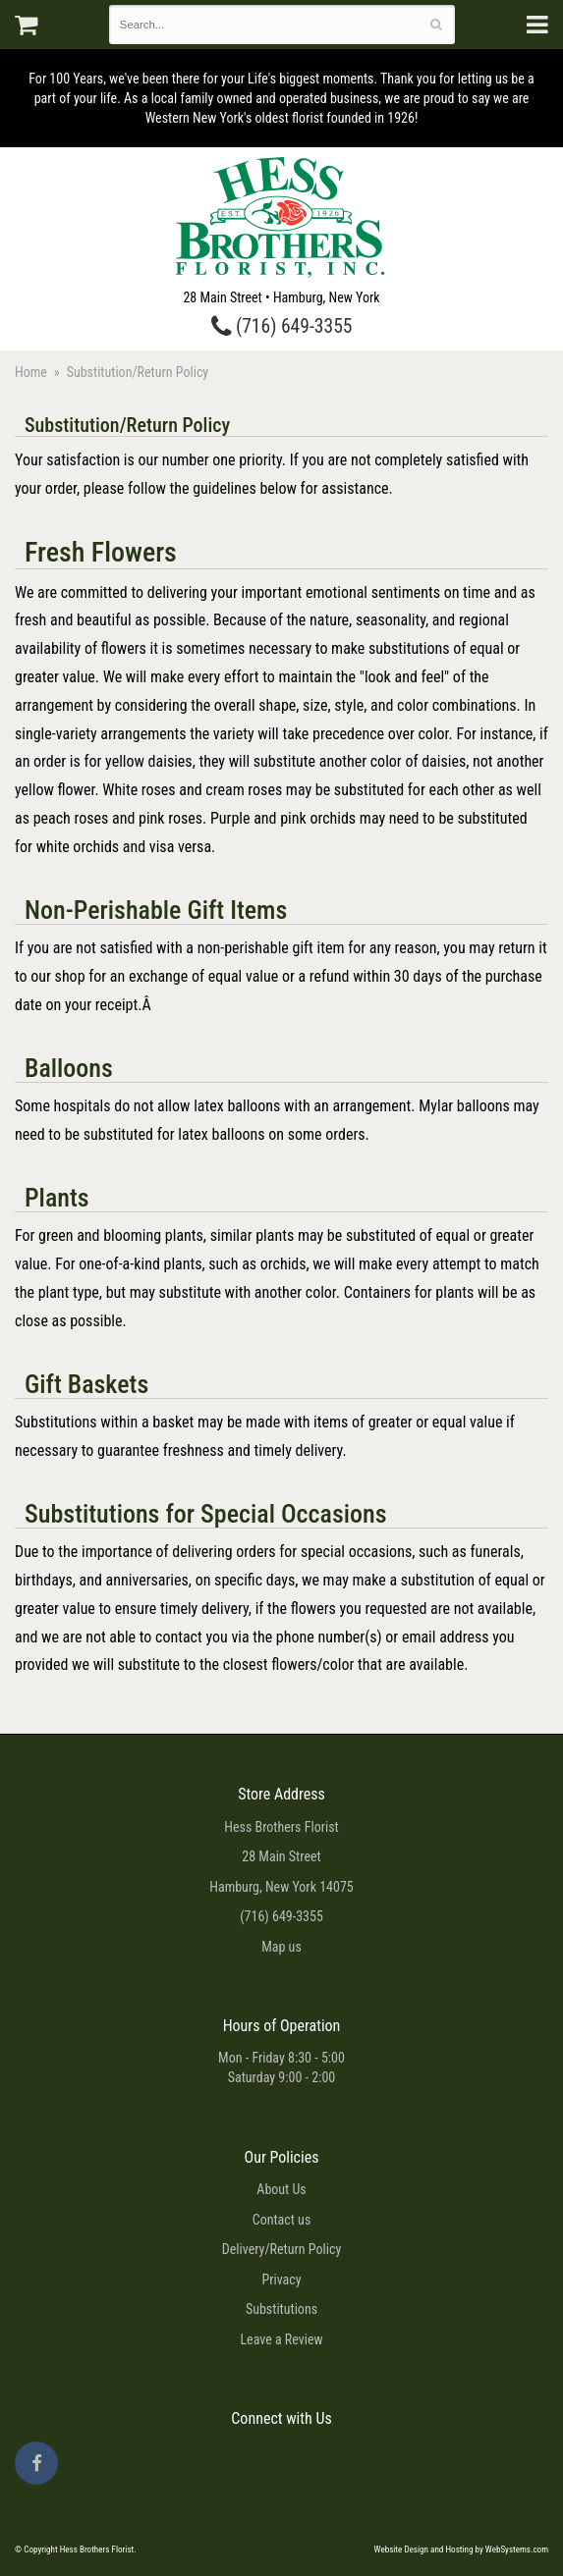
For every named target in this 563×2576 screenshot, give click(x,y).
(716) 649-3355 (282, 326)
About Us (281, 2189)
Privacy (281, 2279)
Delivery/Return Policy (281, 2249)
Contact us (282, 2219)
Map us (281, 1947)
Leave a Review (281, 2339)
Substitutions (281, 2309)
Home (31, 372)
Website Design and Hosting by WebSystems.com (461, 2549)
